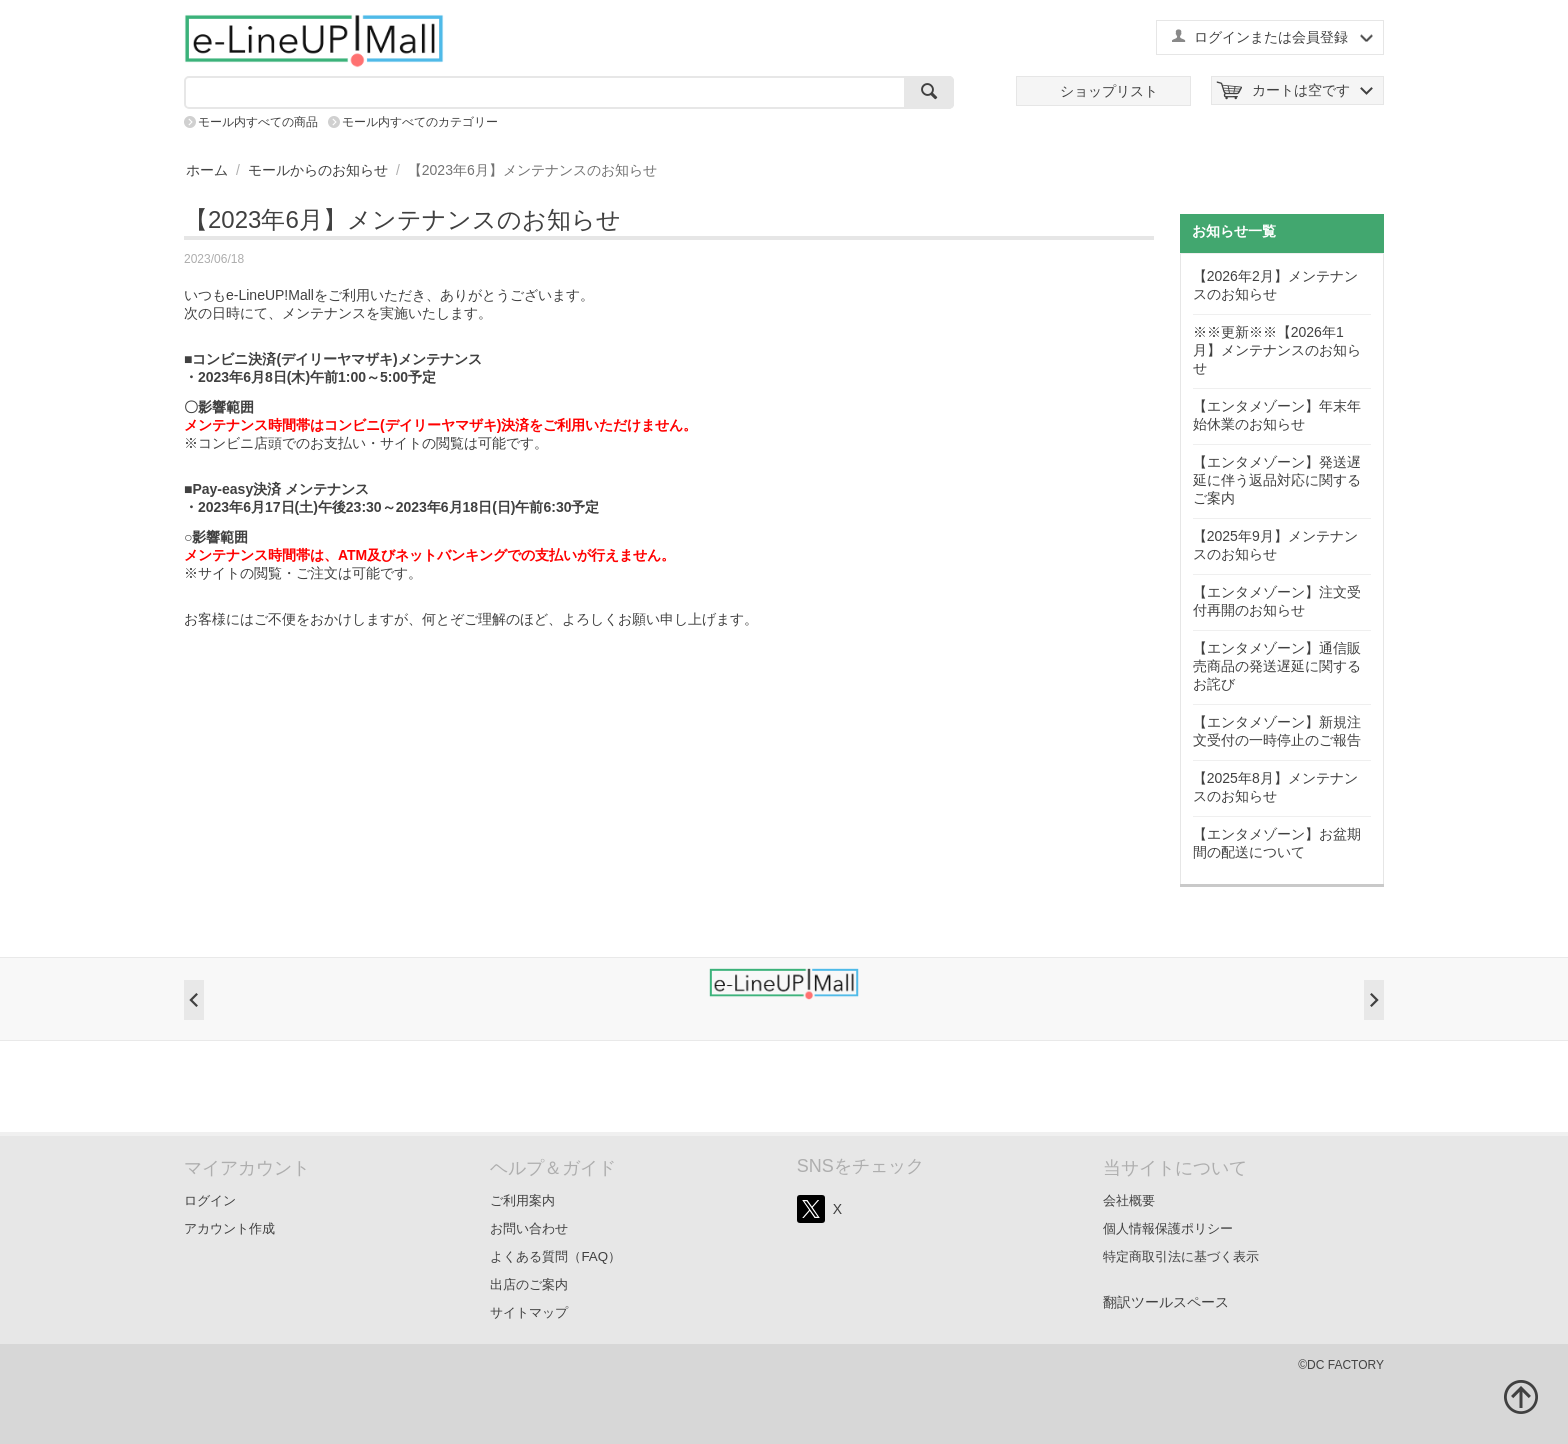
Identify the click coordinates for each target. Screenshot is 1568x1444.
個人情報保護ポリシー (1168, 1228)
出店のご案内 (529, 1284)
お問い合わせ (529, 1228)
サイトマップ (529, 1312)
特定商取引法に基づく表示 (1181, 1256)
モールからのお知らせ (318, 170)
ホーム (207, 170)
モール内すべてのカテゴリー (420, 122)
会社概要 (1129, 1200)
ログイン (210, 1200)
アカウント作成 (229, 1228)
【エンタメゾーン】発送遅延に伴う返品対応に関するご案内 (1277, 480)
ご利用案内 (522, 1200)
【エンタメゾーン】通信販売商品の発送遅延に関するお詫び (1277, 666)
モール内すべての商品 (258, 122)
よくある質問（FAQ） (555, 1256)
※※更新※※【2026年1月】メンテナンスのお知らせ (1277, 350)
